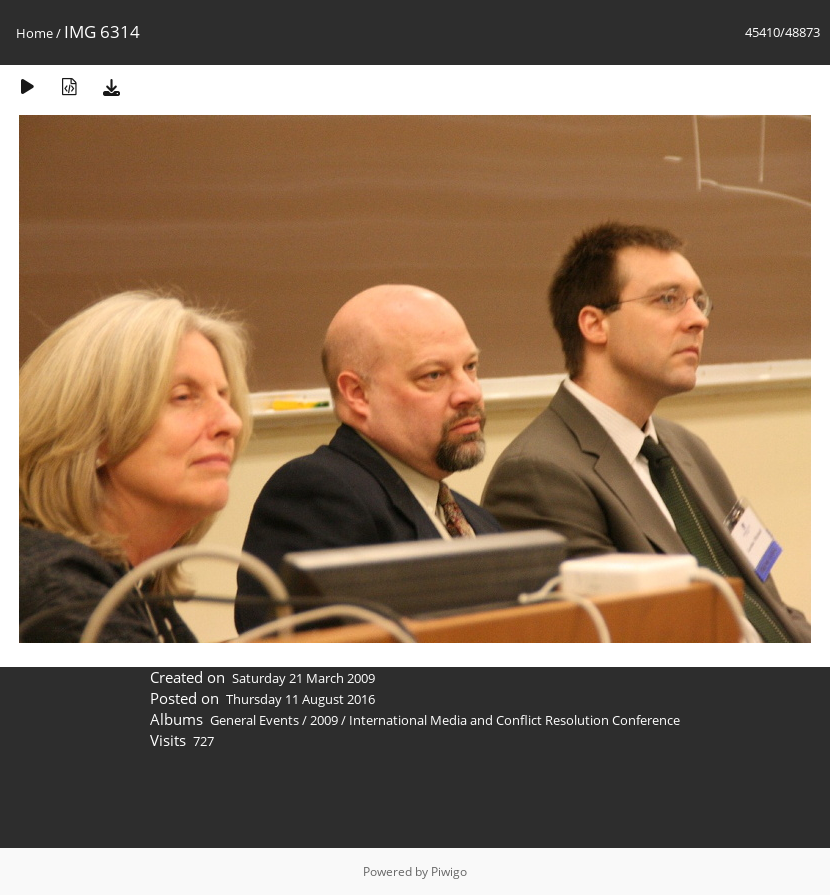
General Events (254, 720)
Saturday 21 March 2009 (303, 678)
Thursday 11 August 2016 (300, 699)
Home (34, 33)
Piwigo (449, 871)
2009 (324, 720)
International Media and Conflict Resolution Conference (514, 720)
